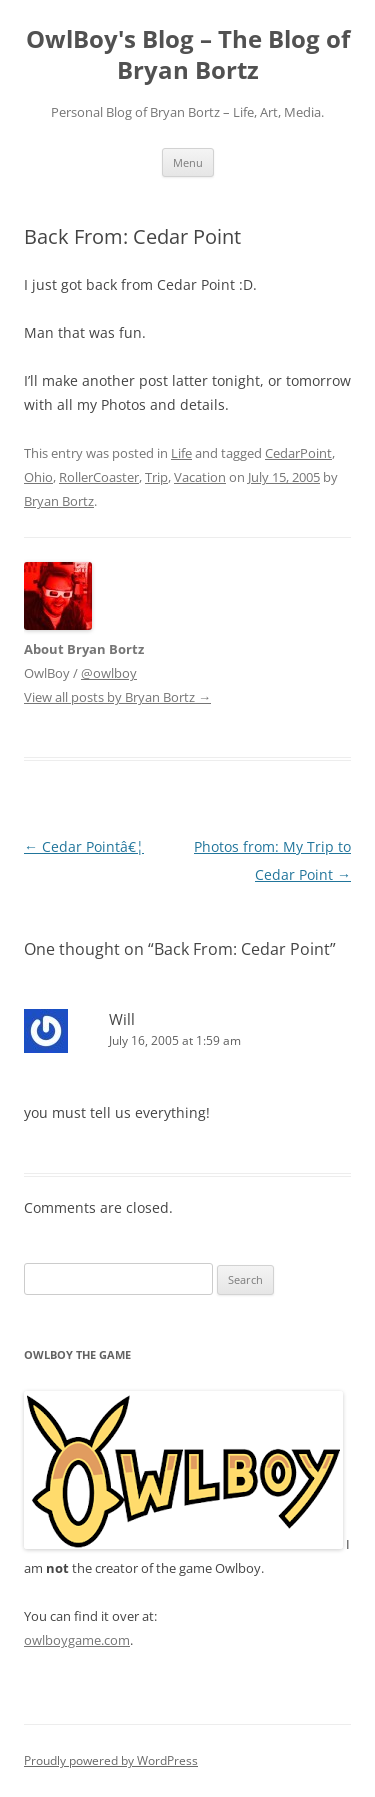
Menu (188, 162)
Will (122, 1019)
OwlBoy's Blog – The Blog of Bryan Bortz (188, 55)
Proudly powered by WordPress (111, 1760)
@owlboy (109, 673)
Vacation (200, 477)
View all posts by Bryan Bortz (117, 697)
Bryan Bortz (59, 501)
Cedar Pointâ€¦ (84, 846)
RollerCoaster (99, 477)
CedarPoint (298, 453)
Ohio (38, 477)
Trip (156, 477)
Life (181, 453)
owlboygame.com (77, 1640)
